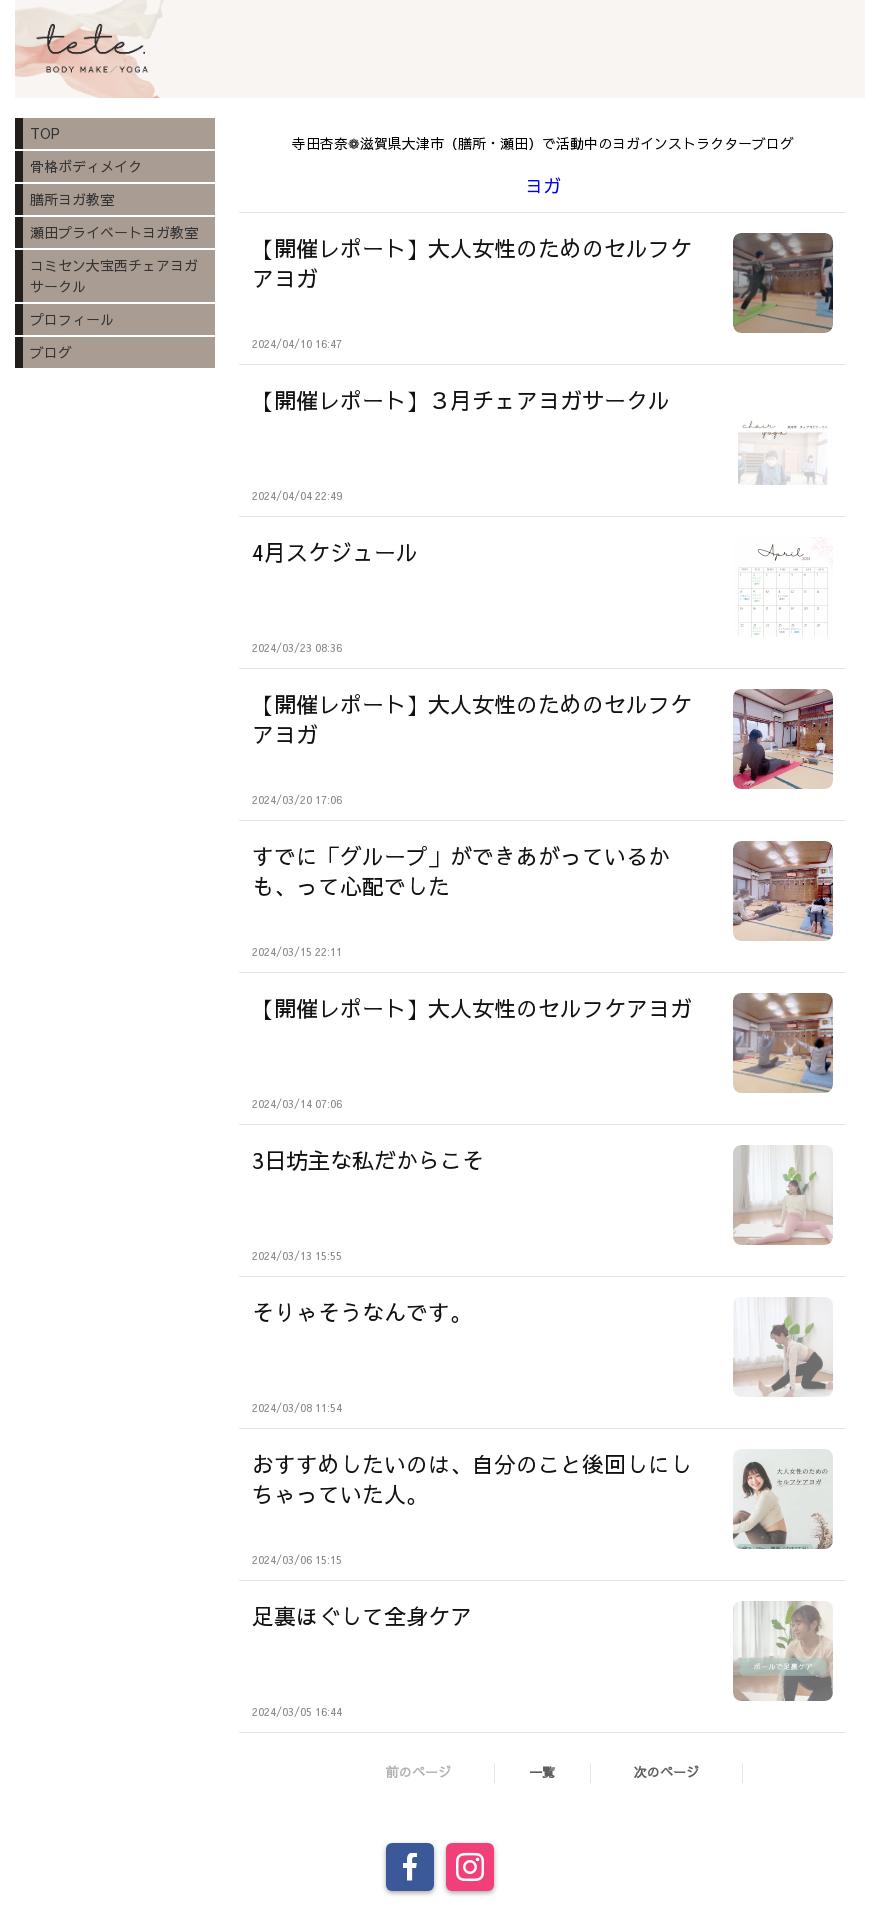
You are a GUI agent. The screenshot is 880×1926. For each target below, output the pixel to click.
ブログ (51, 352)
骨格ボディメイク (86, 166)
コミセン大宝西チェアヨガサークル (114, 275)
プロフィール (72, 319)
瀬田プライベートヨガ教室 (114, 232)
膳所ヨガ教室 (72, 199)
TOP (45, 133)
